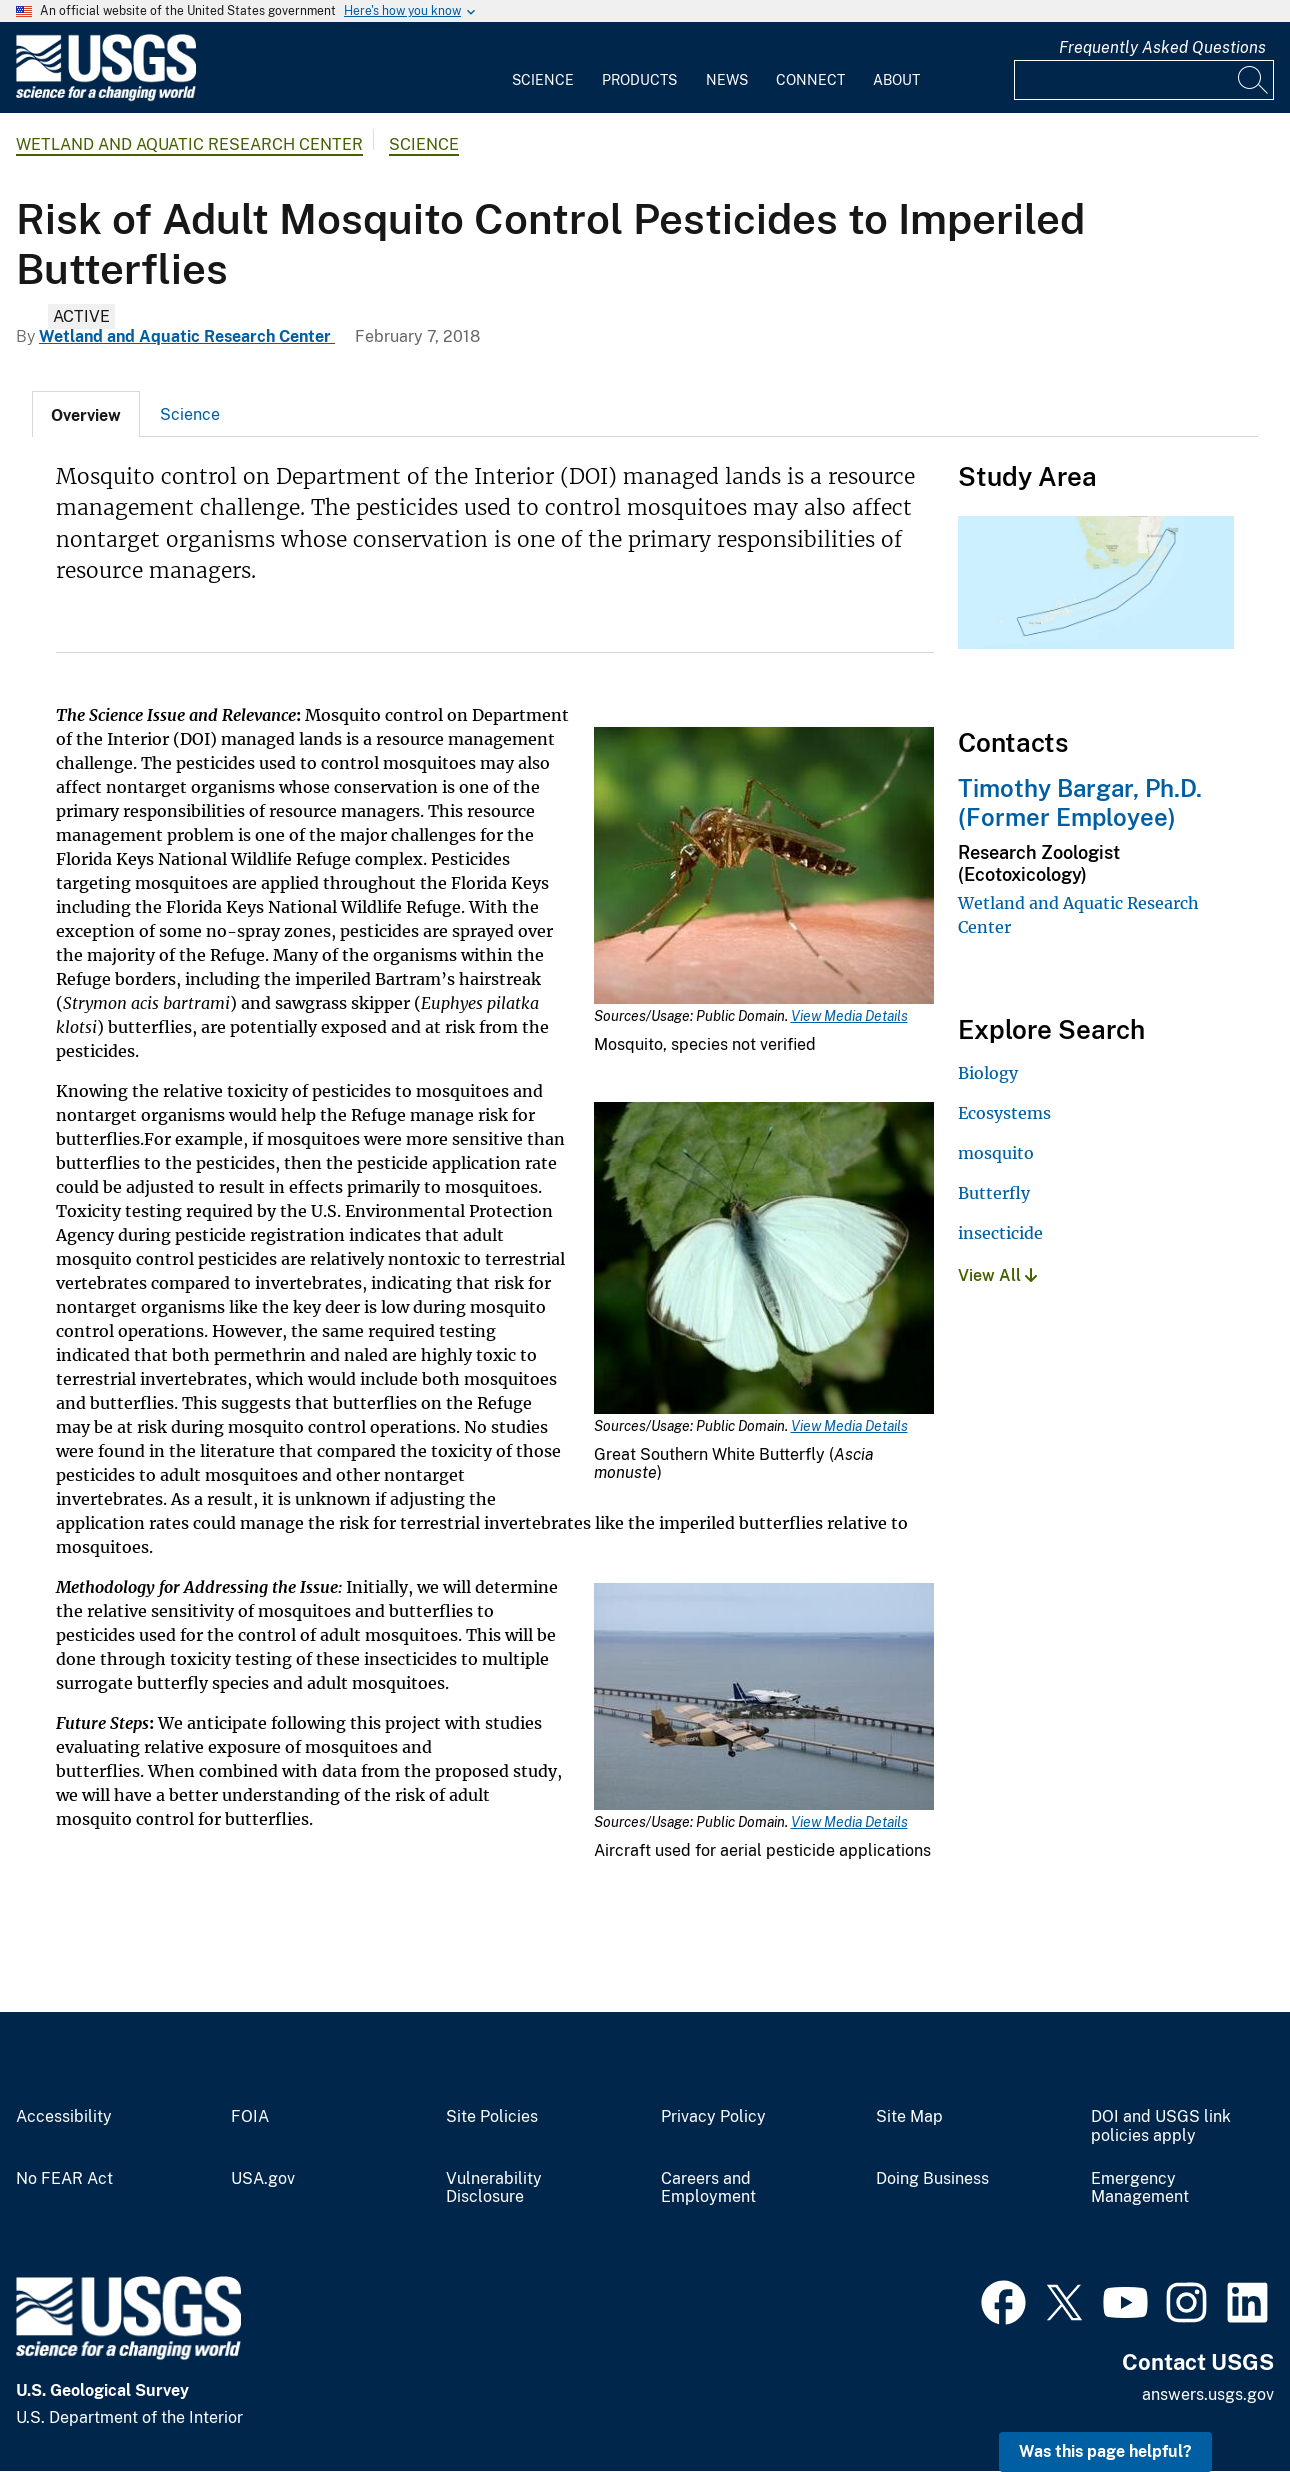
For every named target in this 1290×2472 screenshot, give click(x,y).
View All (997, 1275)
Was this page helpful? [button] (1105, 2451)
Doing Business (932, 2179)
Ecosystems (1004, 1113)
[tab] (86, 414)
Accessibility (64, 2117)
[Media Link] (764, 867)
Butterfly (994, 1193)
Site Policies (492, 2117)
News (727, 80)
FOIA (250, 2117)
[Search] (1254, 80)
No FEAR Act (64, 2179)
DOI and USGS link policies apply (1161, 2126)
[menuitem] (543, 68)
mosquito (996, 1153)
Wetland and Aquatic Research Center (189, 144)
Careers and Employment (708, 2188)
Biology (988, 1073)
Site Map (909, 2117)
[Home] (106, 96)
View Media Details (849, 1016)
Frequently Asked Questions (1162, 47)
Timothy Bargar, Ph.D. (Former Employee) (1080, 802)
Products (639, 80)
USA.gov (263, 2179)
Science (543, 80)
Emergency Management (1140, 2188)
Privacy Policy (713, 2117)
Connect (810, 80)
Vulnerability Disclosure (494, 2188)
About (896, 80)
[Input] (1144, 80)
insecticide (1000, 1233)
